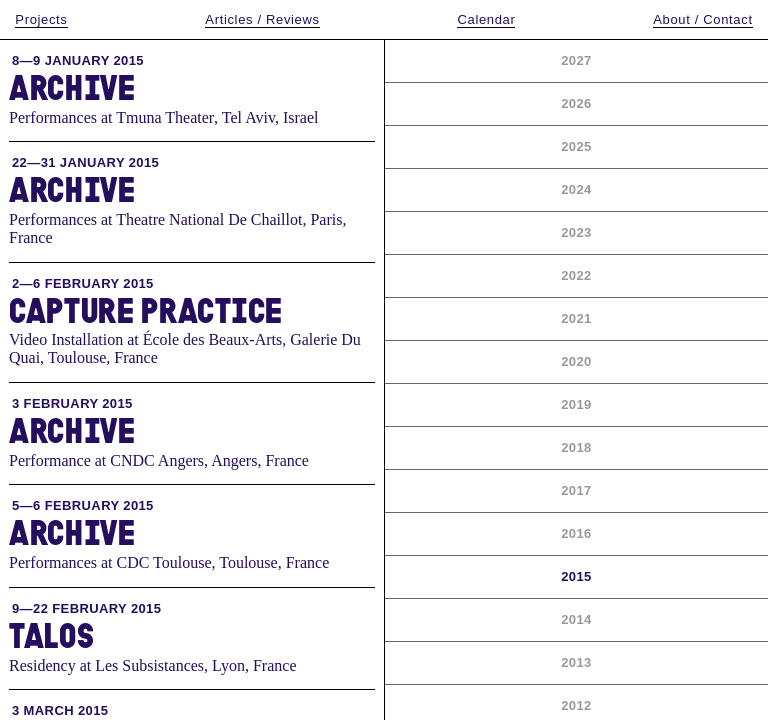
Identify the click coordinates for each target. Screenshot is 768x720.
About (702, 19)
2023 (576, 232)
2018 (576, 447)
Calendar (486, 19)
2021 (576, 318)
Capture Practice (146, 310)
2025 (576, 146)
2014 (576, 619)
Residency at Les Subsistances (106, 665)
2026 (576, 103)
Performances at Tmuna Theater (111, 117)
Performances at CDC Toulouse (110, 562)
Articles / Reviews (262, 19)
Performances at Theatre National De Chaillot (155, 219)
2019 (576, 404)
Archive (72, 87)
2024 (576, 189)
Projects (41, 19)
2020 (576, 361)
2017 (576, 490)
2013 (576, 662)
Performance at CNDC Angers (106, 460)
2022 (576, 275)
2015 (576, 576)
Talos (51, 635)
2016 (576, 533)
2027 (576, 60)
